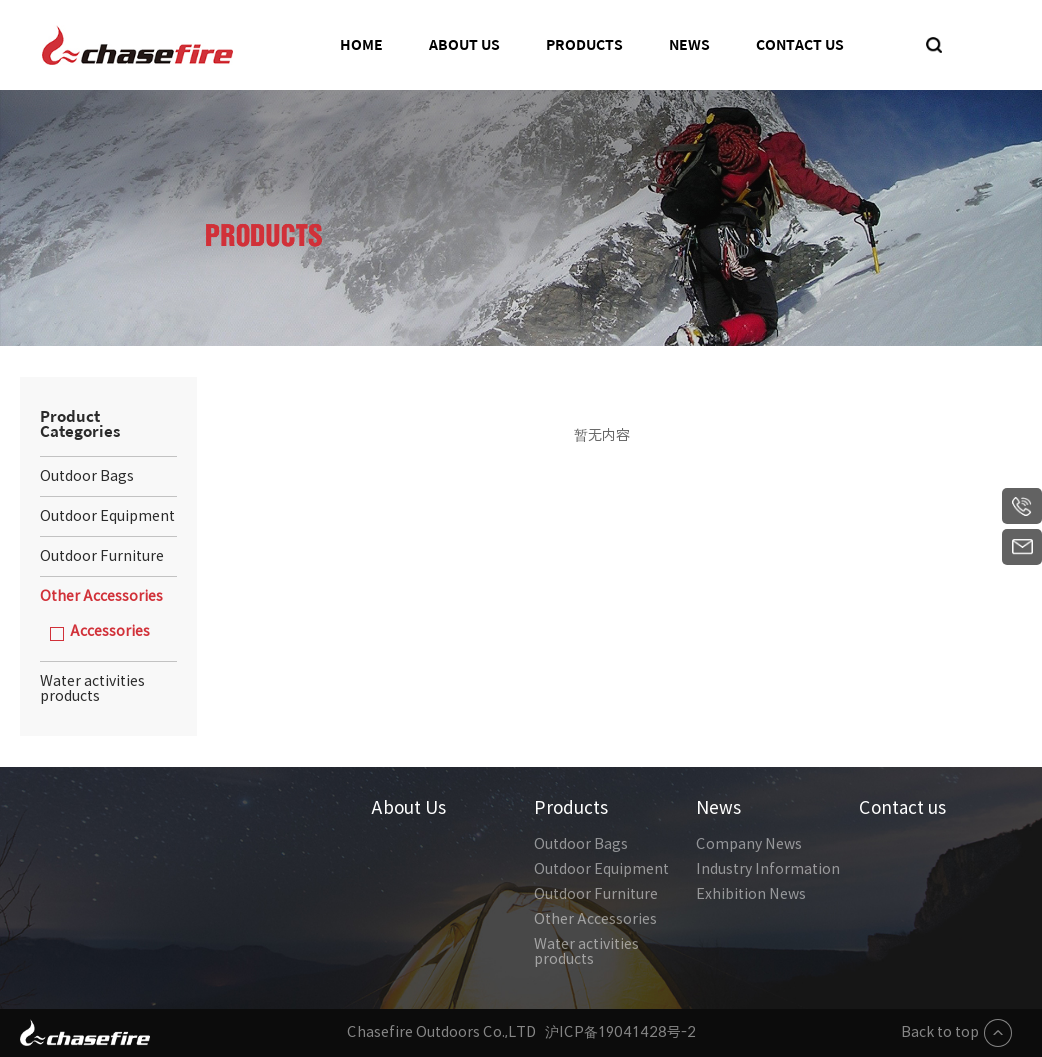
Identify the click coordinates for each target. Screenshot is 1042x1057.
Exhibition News (751, 894)
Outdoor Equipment (601, 869)
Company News (749, 844)
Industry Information (768, 869)
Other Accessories (595, 919)
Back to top (956, 1033)
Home (361, 45)
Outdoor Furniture (596, 894)
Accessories (110, 631)
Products (584, 45)
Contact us (800, 45)
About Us (464, 45)
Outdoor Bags (581, 844)
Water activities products (586, 951)
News (689, 45)
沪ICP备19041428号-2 (620, 1032)
